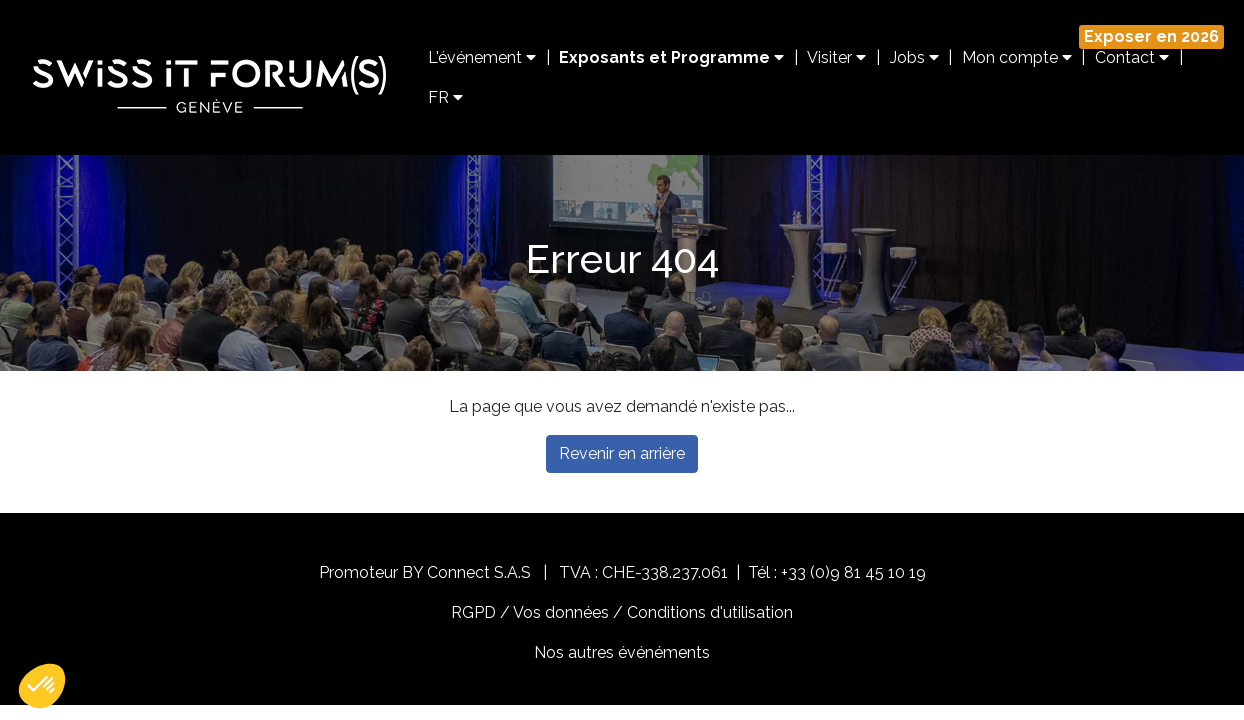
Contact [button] (1132, 57)
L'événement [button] (482, 57)
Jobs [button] (914, 57)
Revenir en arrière (622, 453)
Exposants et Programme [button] (671, 57)
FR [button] (445, 97)
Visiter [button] (836, 57)
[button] (42, 686)
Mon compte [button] (1017, 57)
